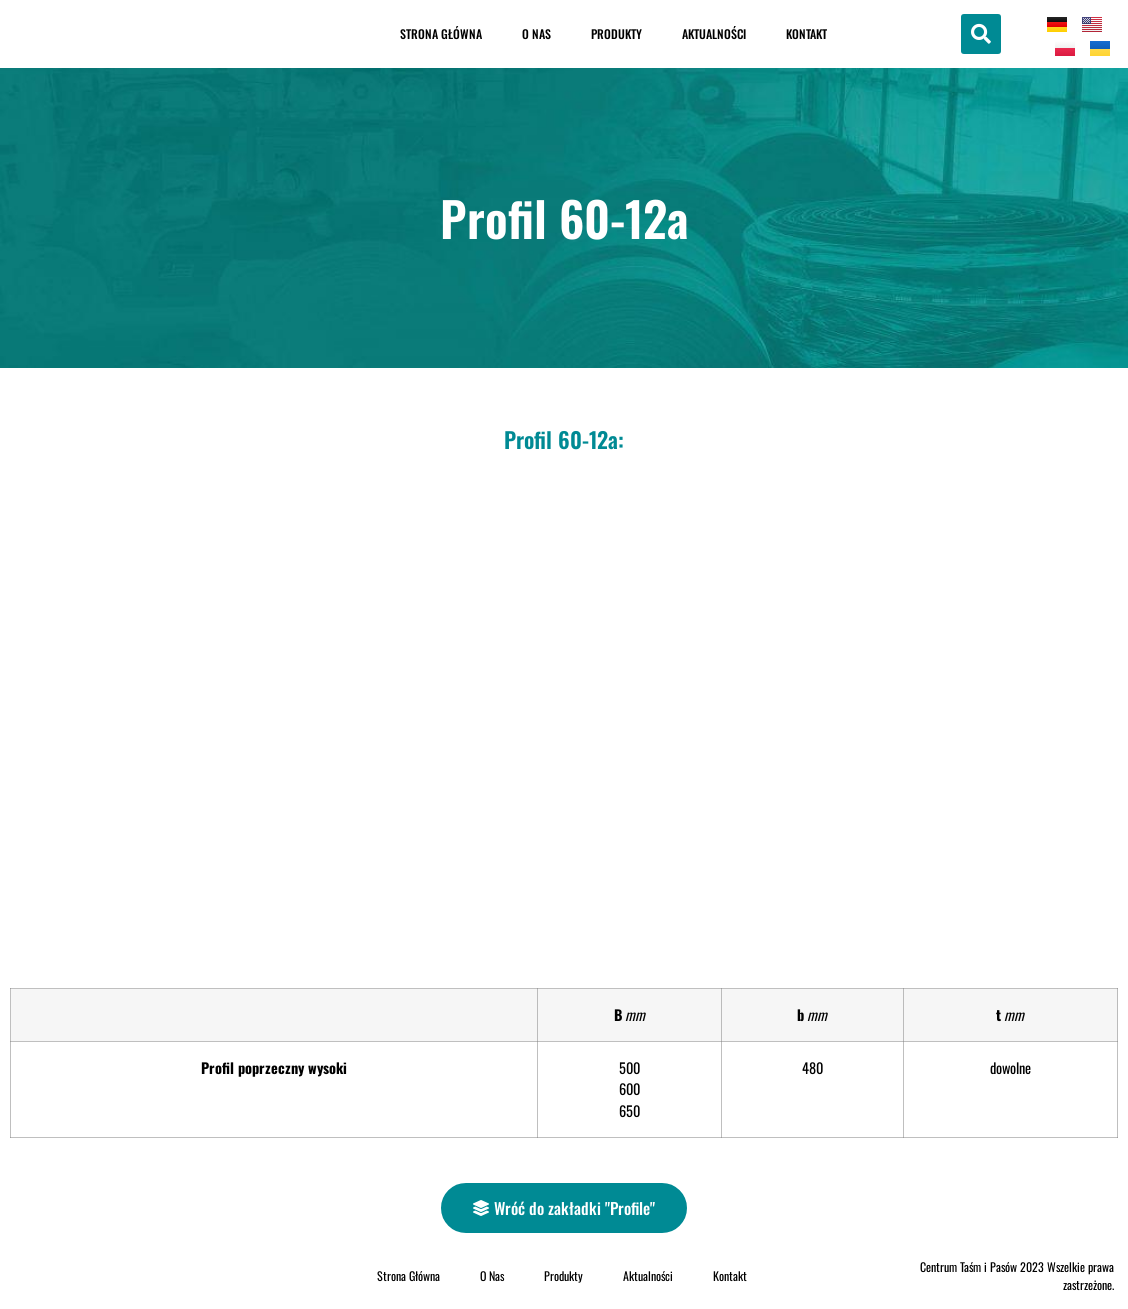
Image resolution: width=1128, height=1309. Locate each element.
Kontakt (806, 33)
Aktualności (714, 33)
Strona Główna (441, 33)
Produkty (616, 33)
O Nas (536, 33)
